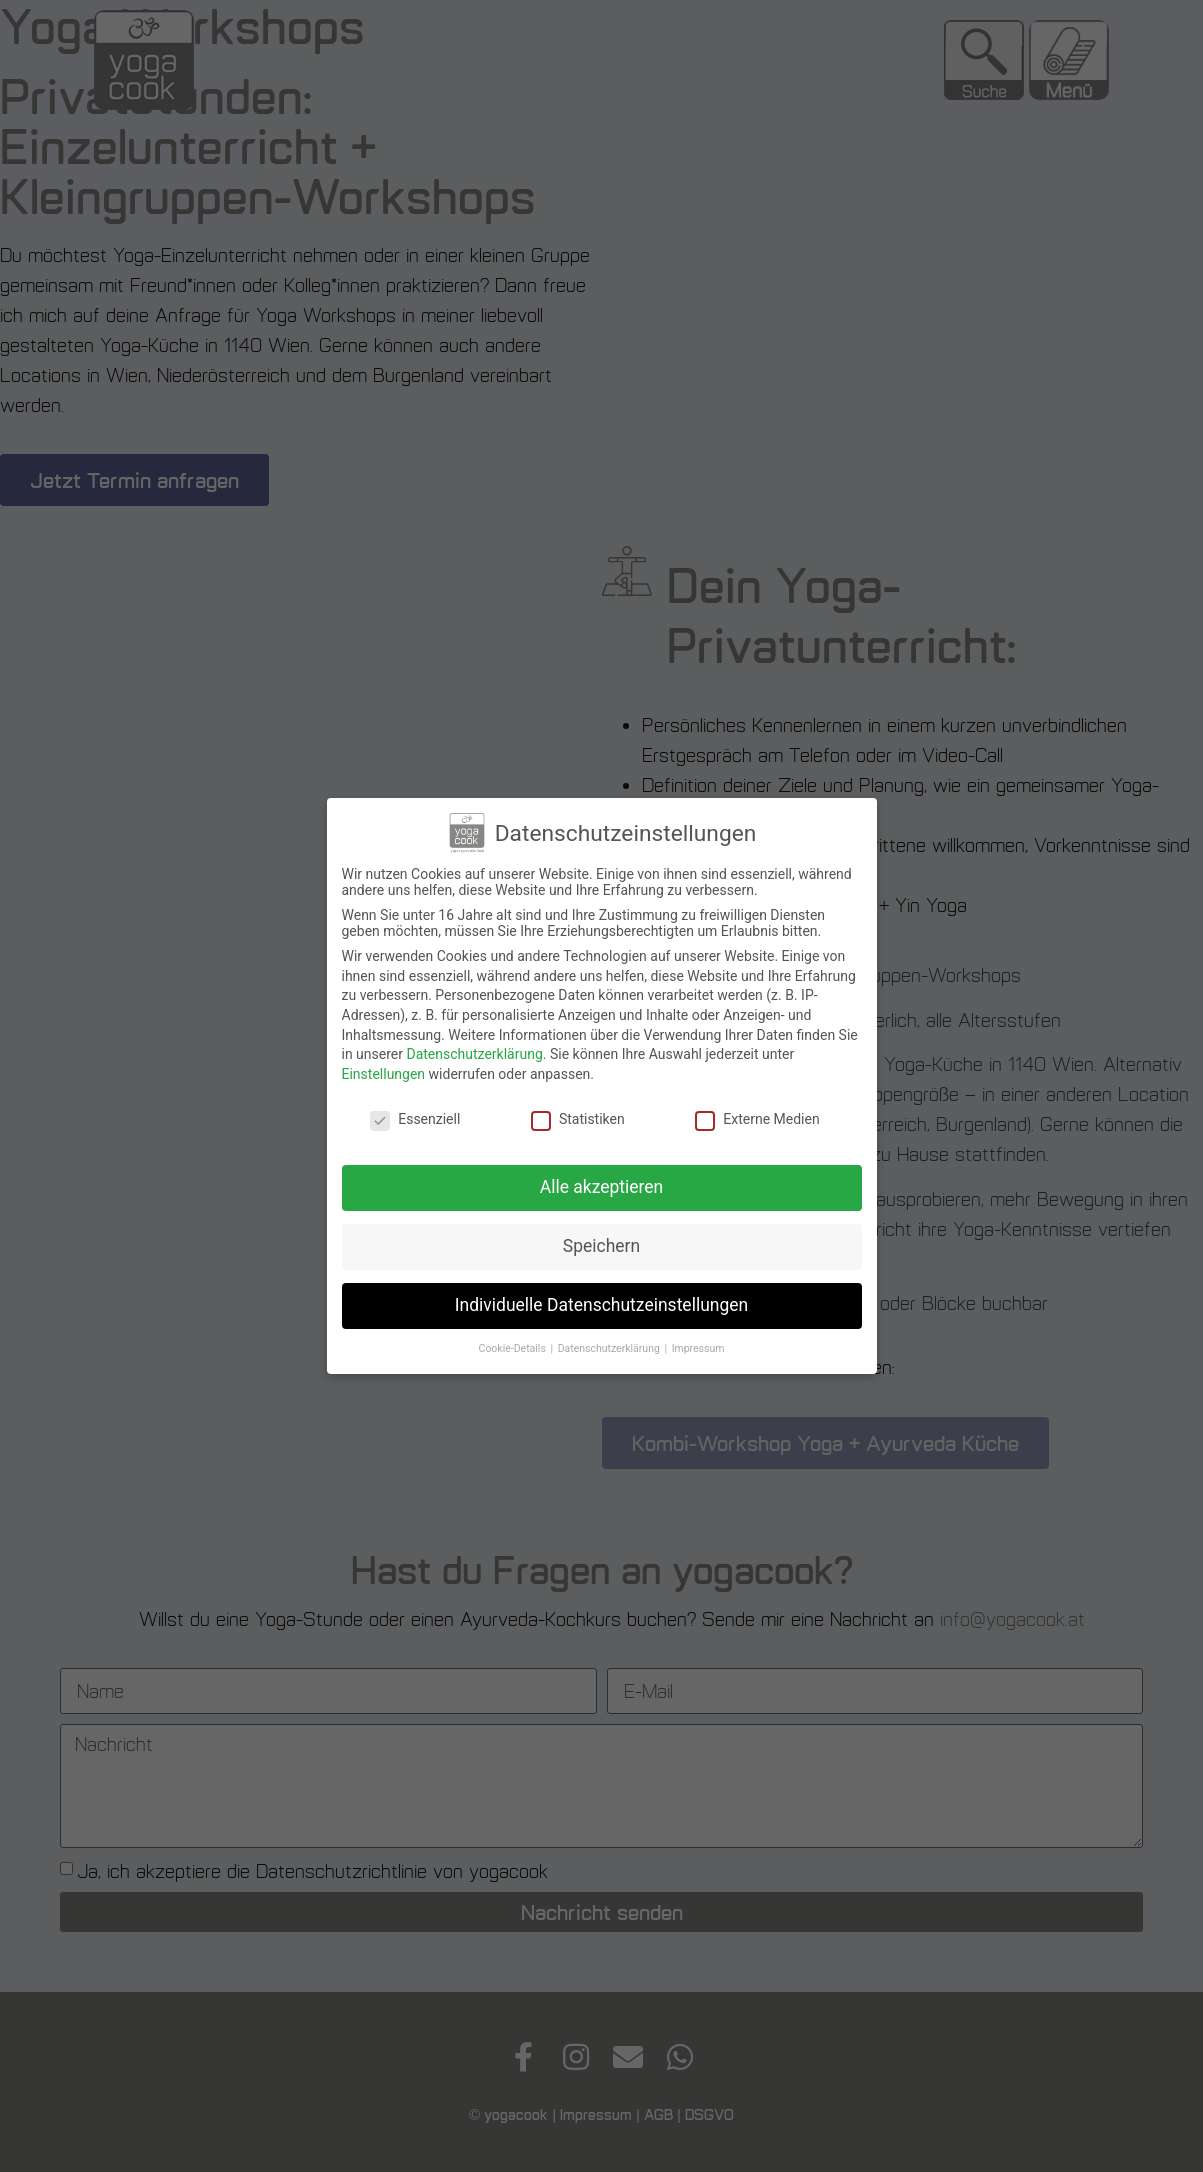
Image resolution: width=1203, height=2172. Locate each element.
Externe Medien (757, 1117)
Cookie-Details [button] (514, 1347)
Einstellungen (384, 1072)
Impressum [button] (698, 1347)
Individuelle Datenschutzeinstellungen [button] (601, 1304)
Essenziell (415, 1117)
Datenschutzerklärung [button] (610, 1347)
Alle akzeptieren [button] (602, 1186)
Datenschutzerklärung (474, 1053)
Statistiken (578, 1117)
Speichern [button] (601, 1245)
